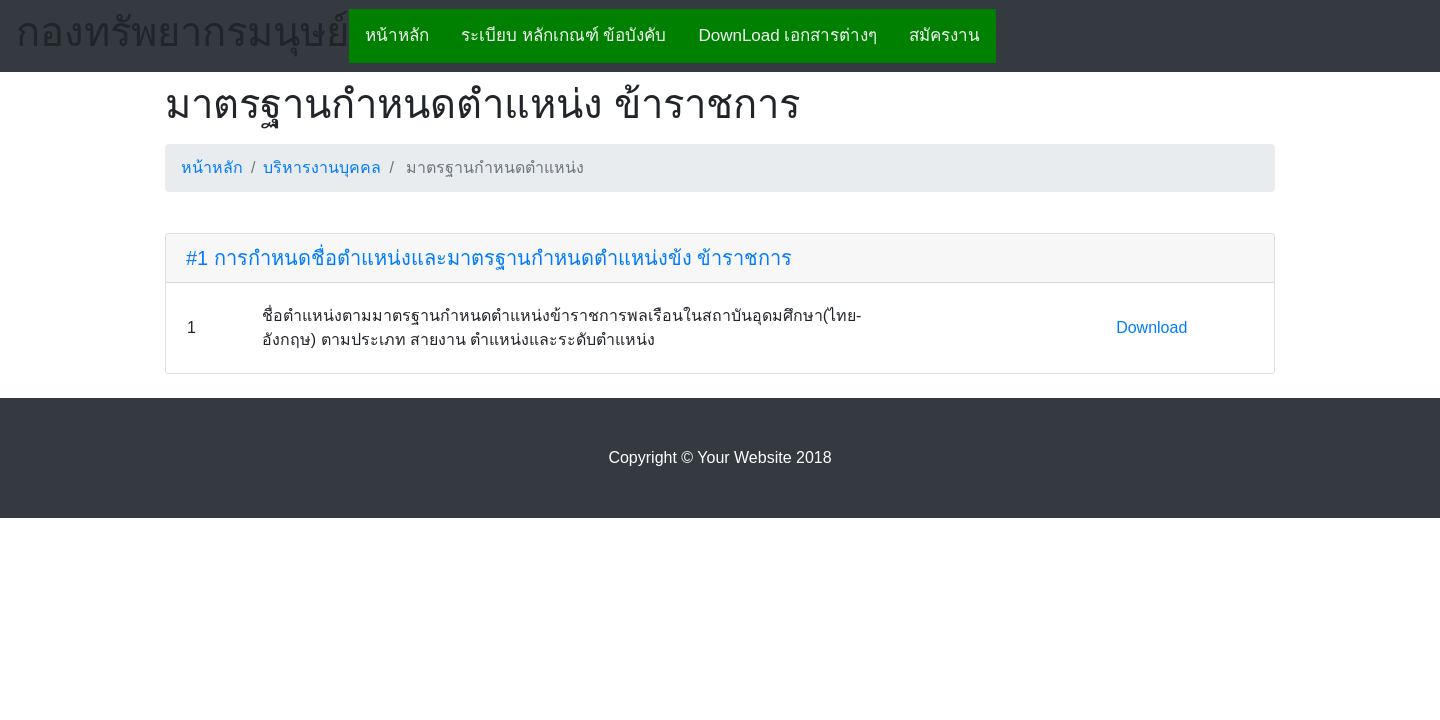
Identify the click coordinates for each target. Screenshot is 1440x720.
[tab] (720, 258)
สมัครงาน (944, 35)
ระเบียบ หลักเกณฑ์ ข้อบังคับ (563, 35)
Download (1151, 327)
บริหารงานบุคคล (322, 167)
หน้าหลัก (397, 35)
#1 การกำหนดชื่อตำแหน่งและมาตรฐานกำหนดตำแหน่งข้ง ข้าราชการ (489, 258)
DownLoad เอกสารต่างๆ (787, 35)
